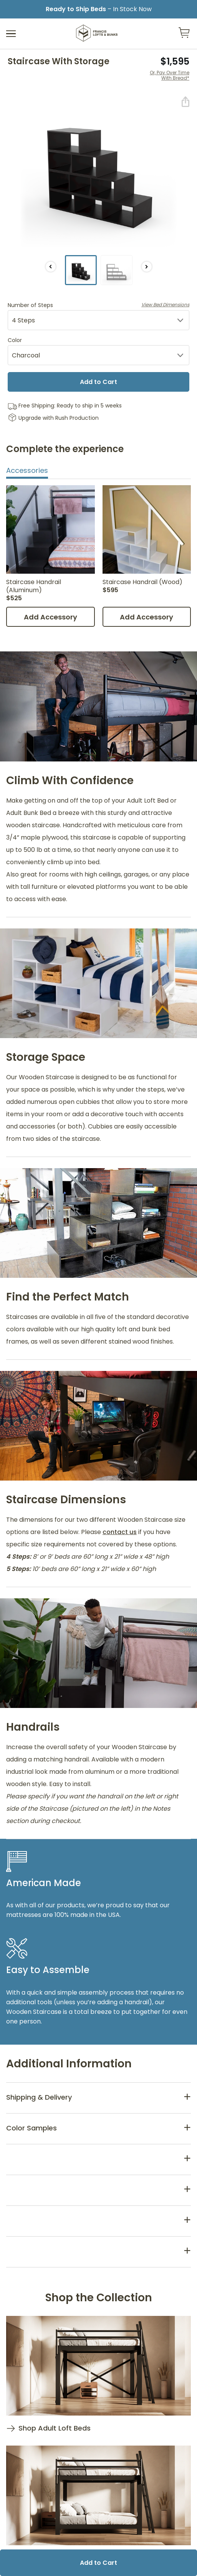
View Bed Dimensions (165, 304)
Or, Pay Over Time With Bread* (169, 75)
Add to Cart (98, 381)
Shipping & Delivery (39, 2097)
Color (15, 340)
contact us (120, 1532)
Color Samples (31, 2128)
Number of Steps (98, 305)
